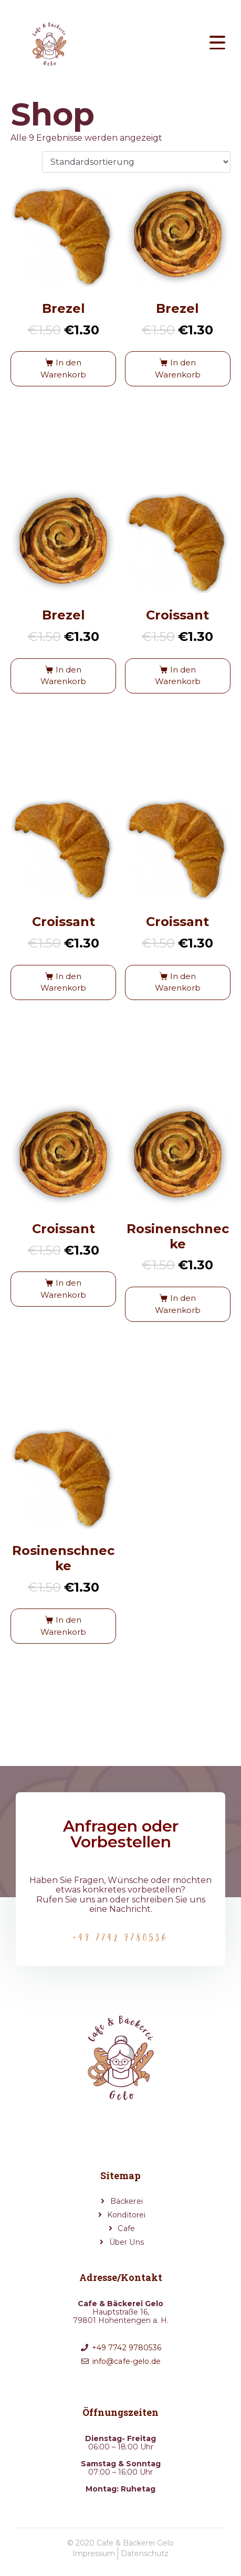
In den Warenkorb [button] (63, 369)
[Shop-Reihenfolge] (136, 162)
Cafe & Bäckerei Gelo (135, 2543)
